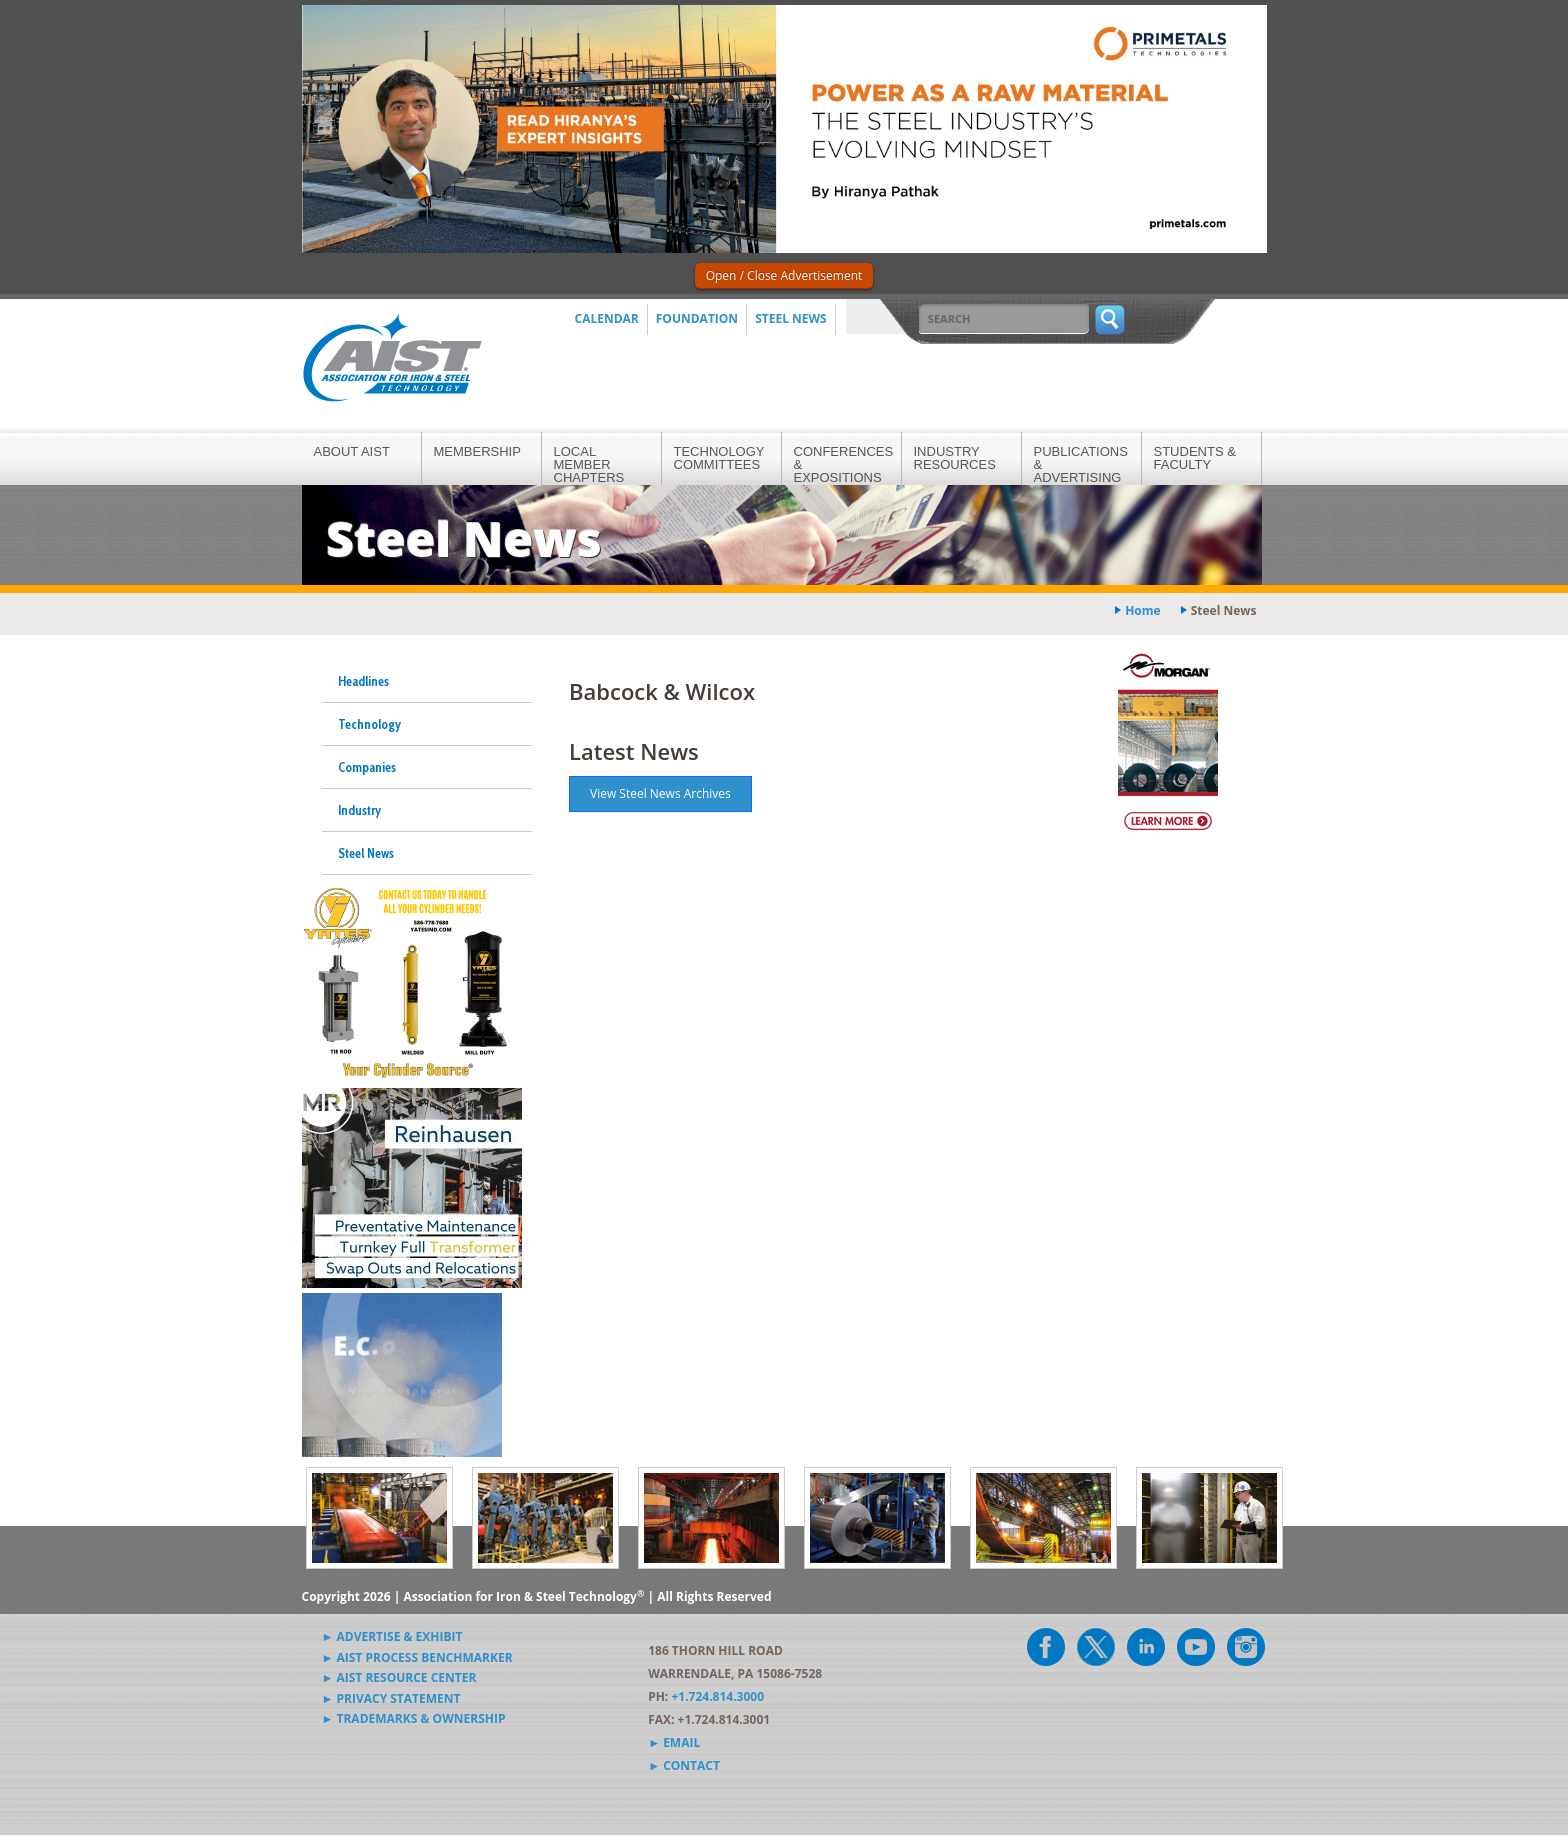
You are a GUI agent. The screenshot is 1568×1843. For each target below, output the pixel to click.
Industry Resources (955, 458)
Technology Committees (719, 458)
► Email (674, 1742)
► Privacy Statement (391, 1698)
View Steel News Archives (660, 793)
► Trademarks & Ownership (414, 1718)
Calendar (607, 318)
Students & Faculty (1195, 458)
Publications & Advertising (1081, 464)
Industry (359, 810)
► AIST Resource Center (399, 1677)
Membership (477, 451)
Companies (367, 767)
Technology (369, 724)
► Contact (684, 1765)
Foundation (697, 318)
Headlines (363, 681)
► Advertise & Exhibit (392, 1636)
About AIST (352, 451)
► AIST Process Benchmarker (417, 1657)
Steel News (791, 318)
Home (1142, 610)
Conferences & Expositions (844, 464)
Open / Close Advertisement (784, 275)
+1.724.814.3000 (717, 1696)
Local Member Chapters (589, 464)
